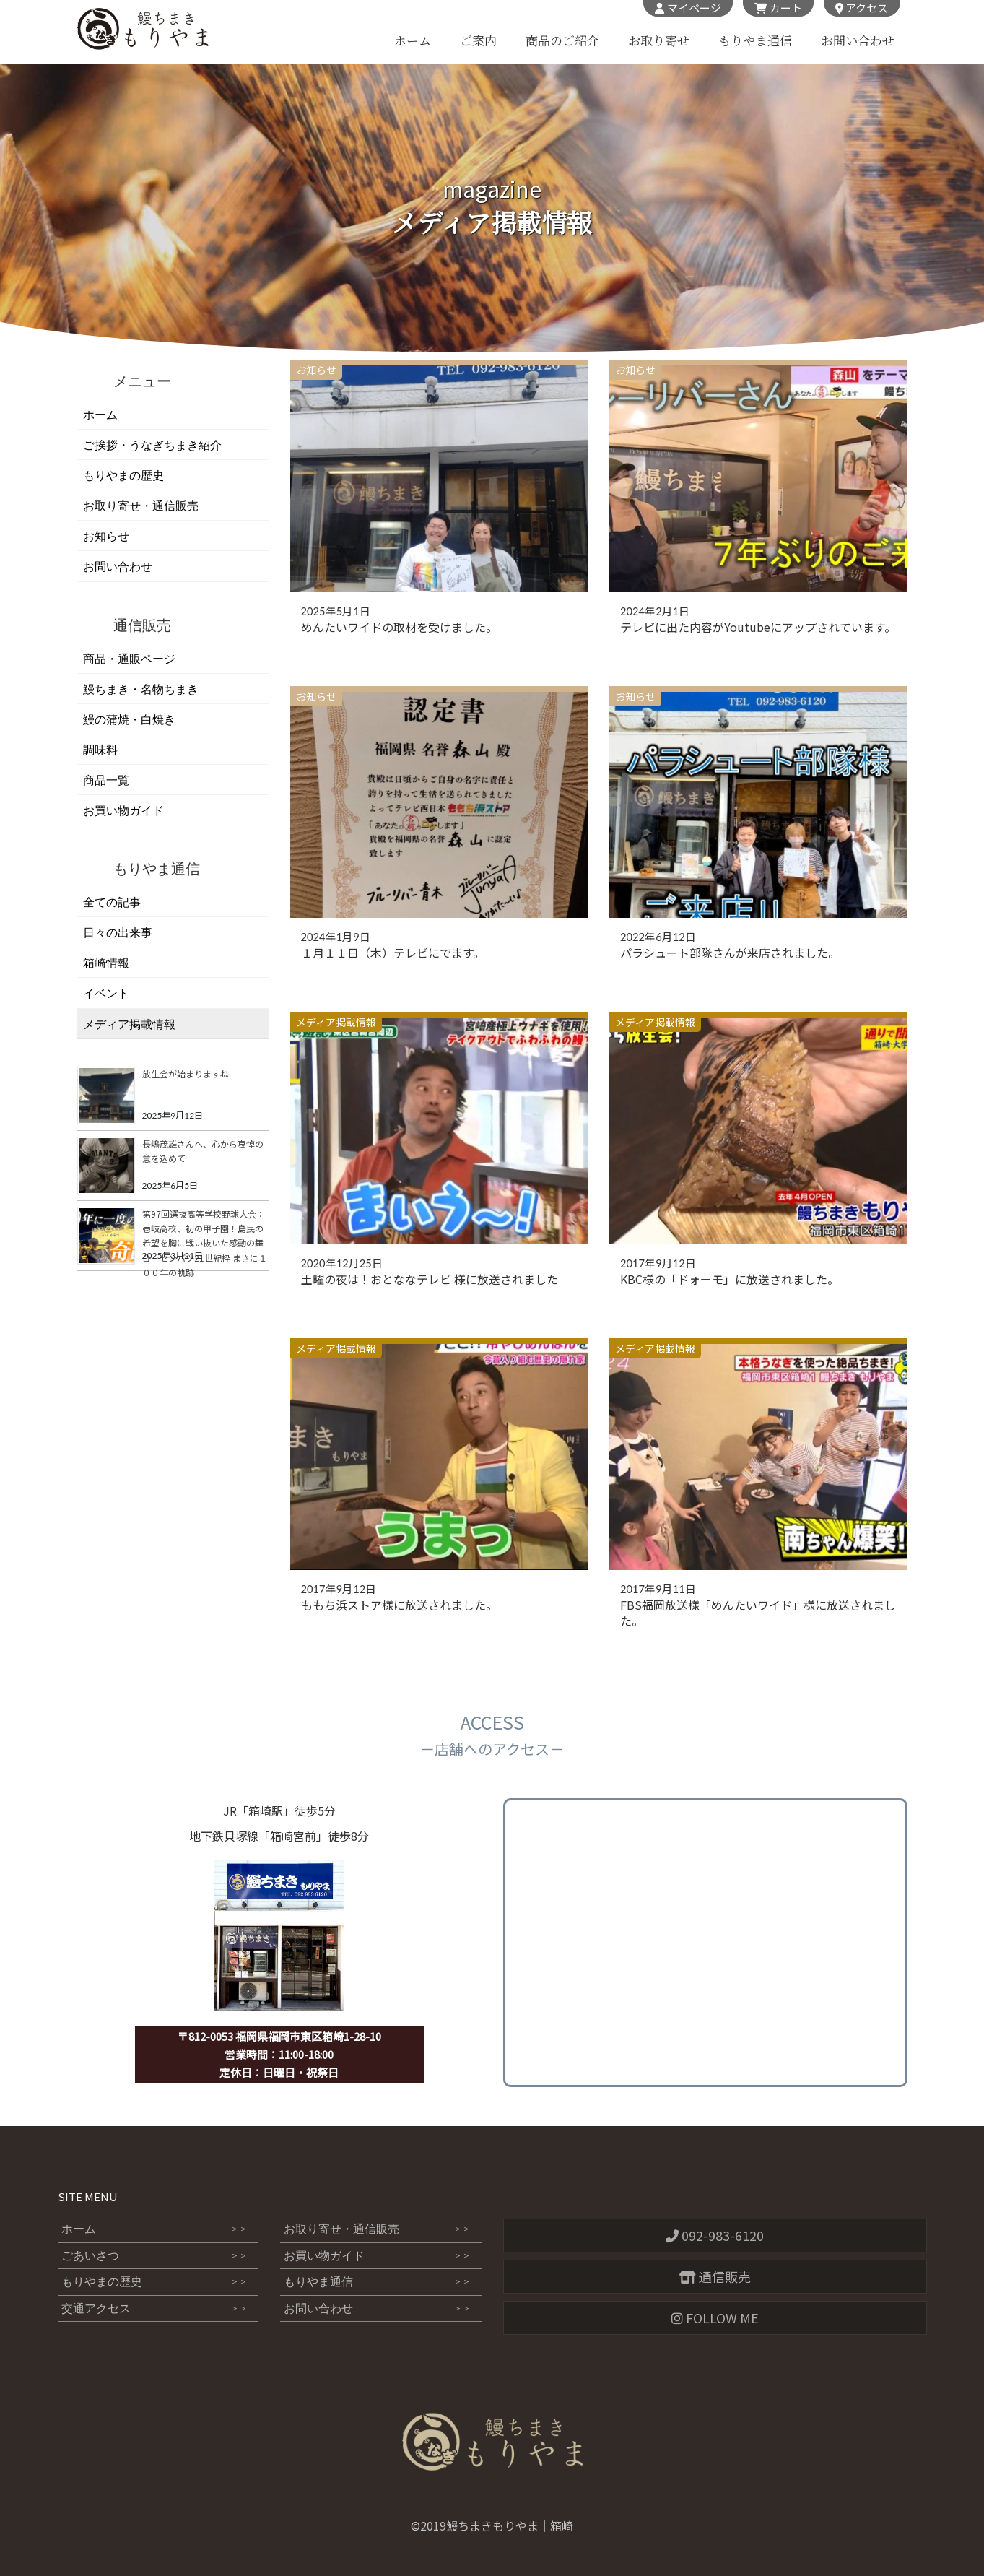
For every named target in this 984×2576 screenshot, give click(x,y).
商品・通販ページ (129, 659)
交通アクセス (154, 2310)
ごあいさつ (154, 2256)
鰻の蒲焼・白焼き (129, 720)
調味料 (100, 750)
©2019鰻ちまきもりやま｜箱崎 (492, 2525)
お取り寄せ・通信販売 (141, 506)
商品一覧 (106, 780)
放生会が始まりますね (185, 1073)
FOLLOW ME (715, 2317)
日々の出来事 (117, 933)
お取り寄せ (658, 41)
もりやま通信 (754, 41)
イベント (106, 993)
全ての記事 (112, 902)
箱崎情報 (106, 963)
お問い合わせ (857, 41)
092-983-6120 (715, 2235)
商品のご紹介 (561, 41)
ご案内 (477, 41)
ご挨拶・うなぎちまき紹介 (152, 445)
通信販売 (715, 2276)
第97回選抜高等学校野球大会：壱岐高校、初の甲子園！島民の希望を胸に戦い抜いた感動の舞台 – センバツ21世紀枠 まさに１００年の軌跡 (204, 1243)
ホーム (411, 41)
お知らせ (316, 370)
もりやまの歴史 (123, 475)
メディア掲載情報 (336, 1022)
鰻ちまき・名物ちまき (141, 689)
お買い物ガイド (123, 811)
